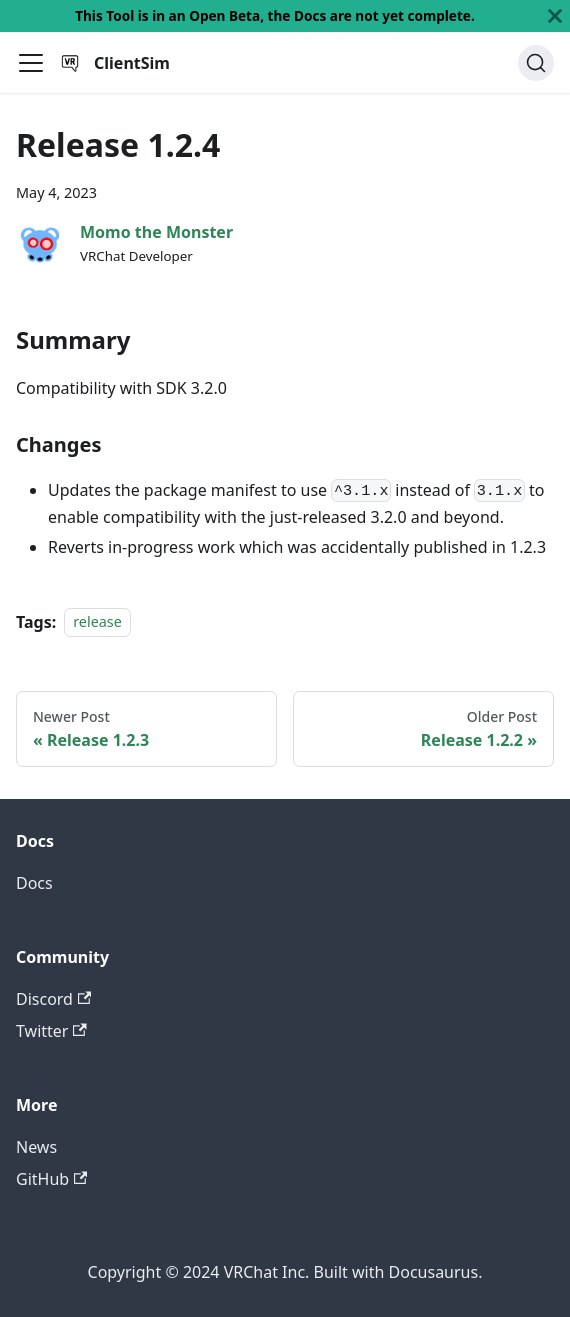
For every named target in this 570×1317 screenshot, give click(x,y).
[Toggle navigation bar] (31, 63)
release (97, 622)
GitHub (51, 1179)
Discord (53, 999)
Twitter (51, 1031)
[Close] (555, 16)
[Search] (536, 63)
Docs (34, 883)
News (36, 1147)
